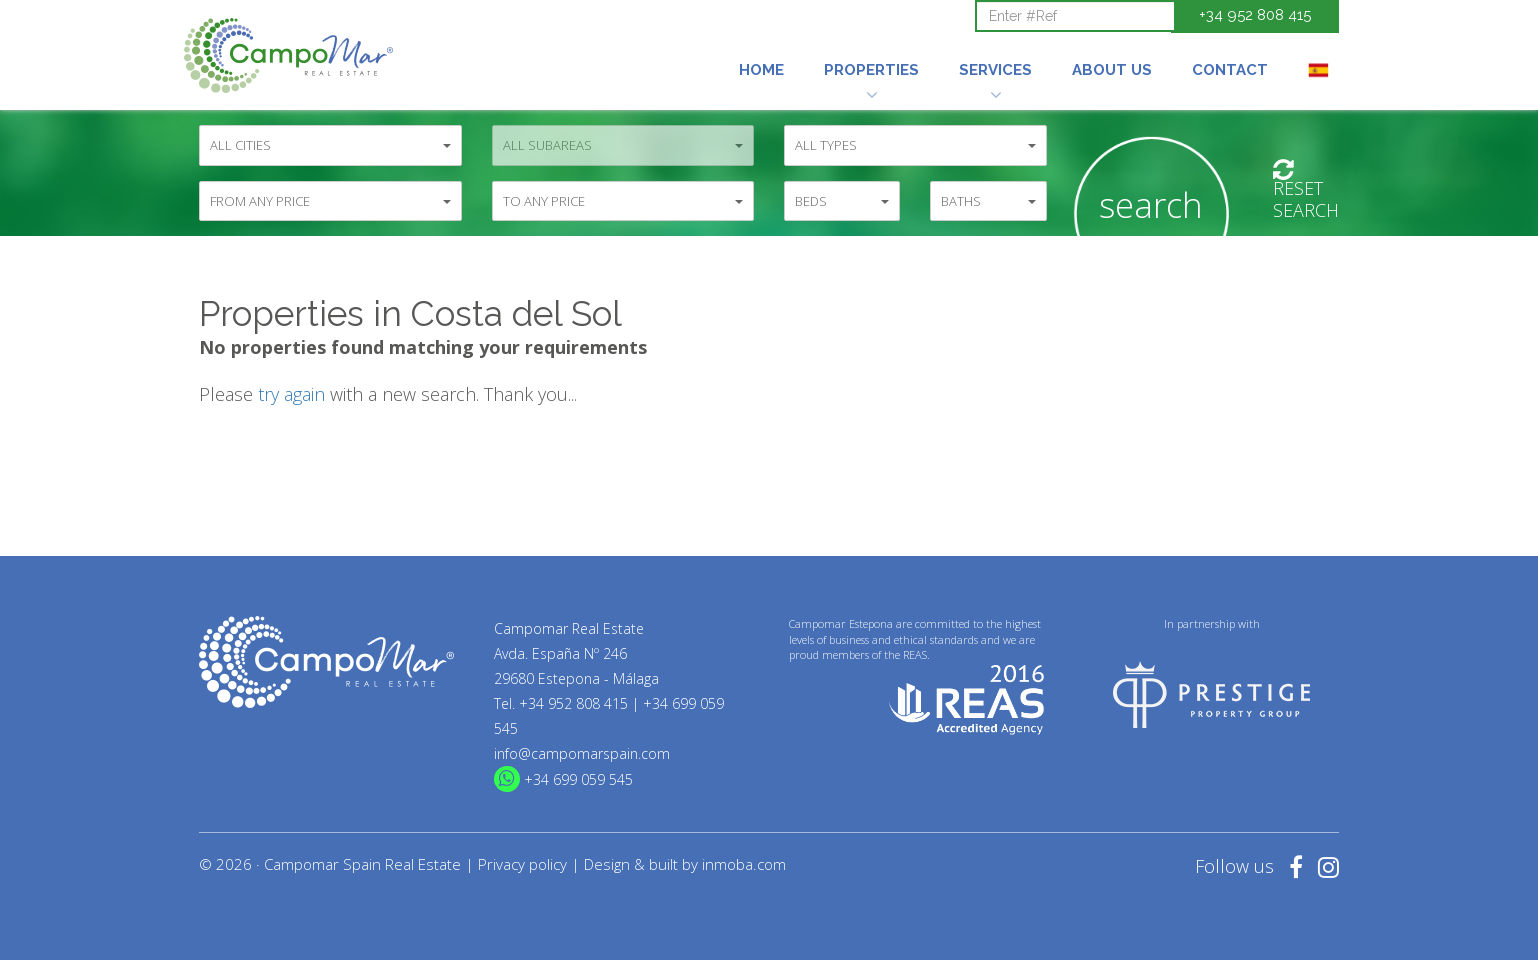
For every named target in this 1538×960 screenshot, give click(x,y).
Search (1151, 204)
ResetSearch (1306, 190)
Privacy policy (522, 864)
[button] (871, 43)
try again (291, 394)
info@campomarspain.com (582, 753)
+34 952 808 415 (1255, 15)
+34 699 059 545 (578, 779)
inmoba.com (744, 864)
